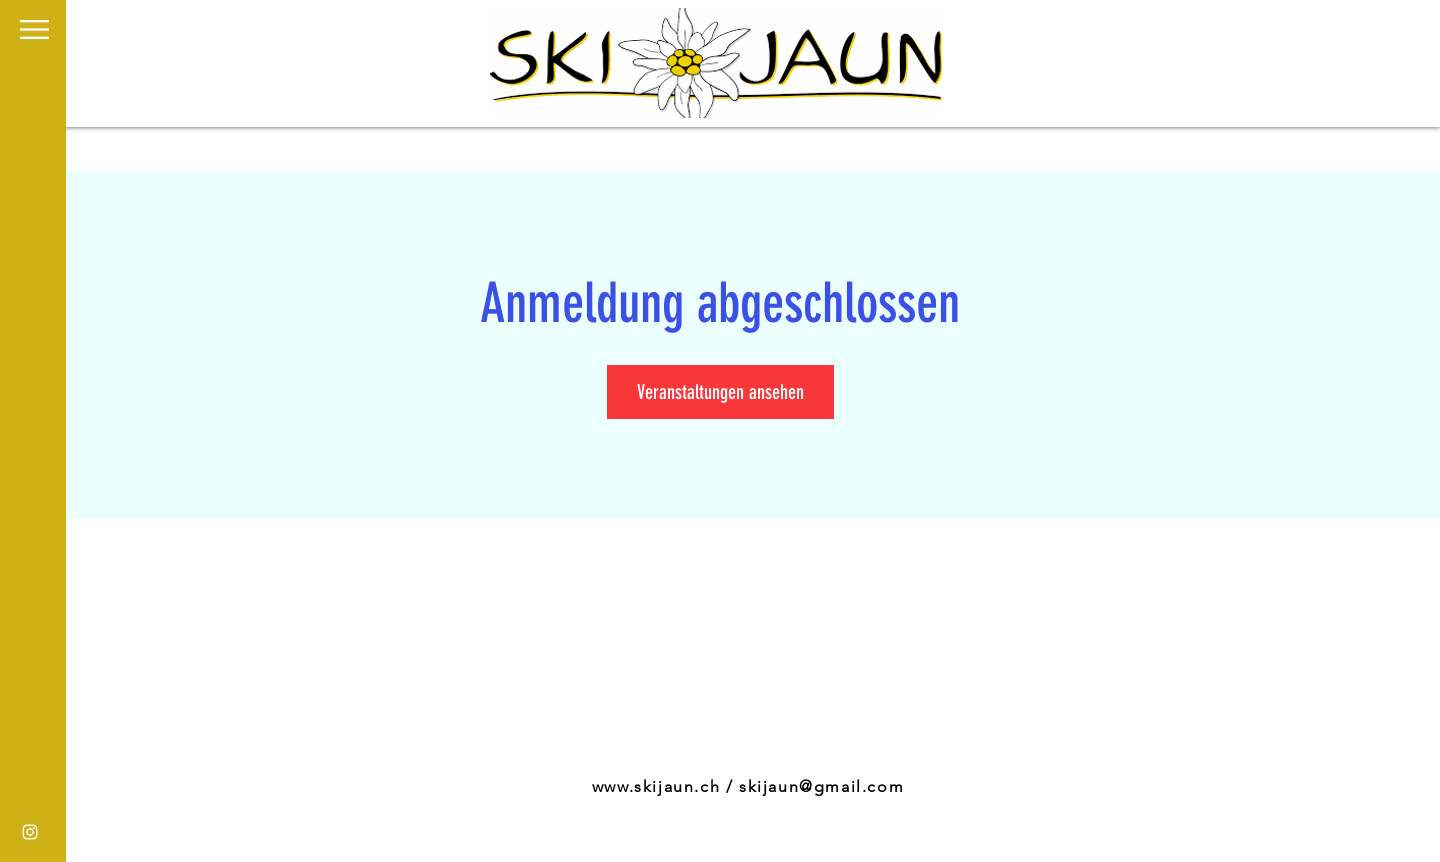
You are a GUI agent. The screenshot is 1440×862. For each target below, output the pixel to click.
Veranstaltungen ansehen (720, 392)
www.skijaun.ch (656, 786)
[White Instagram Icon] (30, 832)
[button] (34, 29)
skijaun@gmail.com (821, 786)
